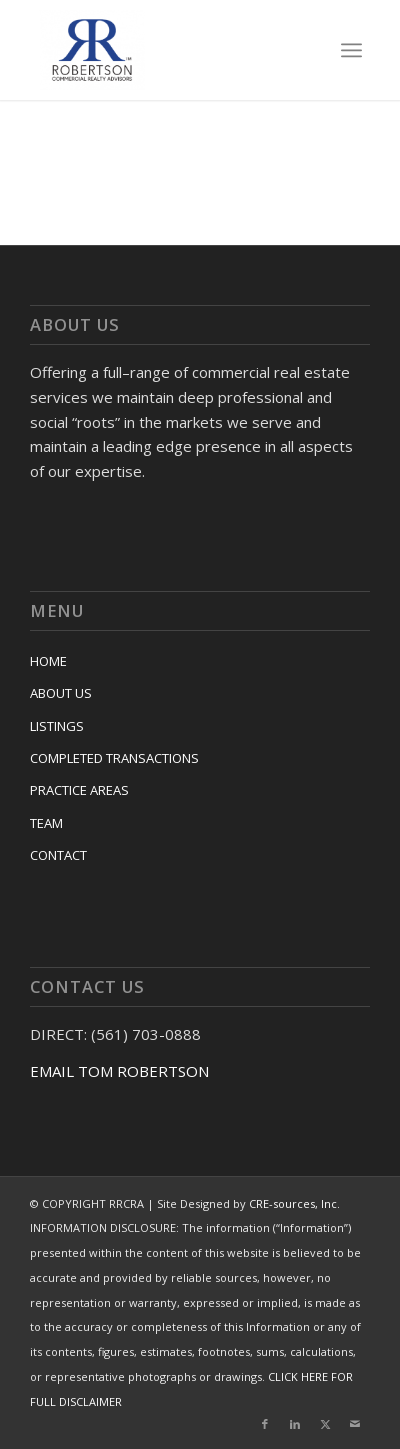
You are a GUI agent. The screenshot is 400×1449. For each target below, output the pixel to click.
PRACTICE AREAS (79, 790)
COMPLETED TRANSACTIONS (114, 758)
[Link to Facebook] (265, 1424)
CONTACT (58, 855)
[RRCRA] (168, 50)
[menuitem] (351, 50)
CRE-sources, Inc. (294, 1203)
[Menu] (351, 50)
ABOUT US (61, 693)
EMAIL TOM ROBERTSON (119, 1071)
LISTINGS (57, 726)
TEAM (46, 823)
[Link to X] (325, 1424)
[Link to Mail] (355, 1424)
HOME (48, 661)
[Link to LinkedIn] (295, 1424)
